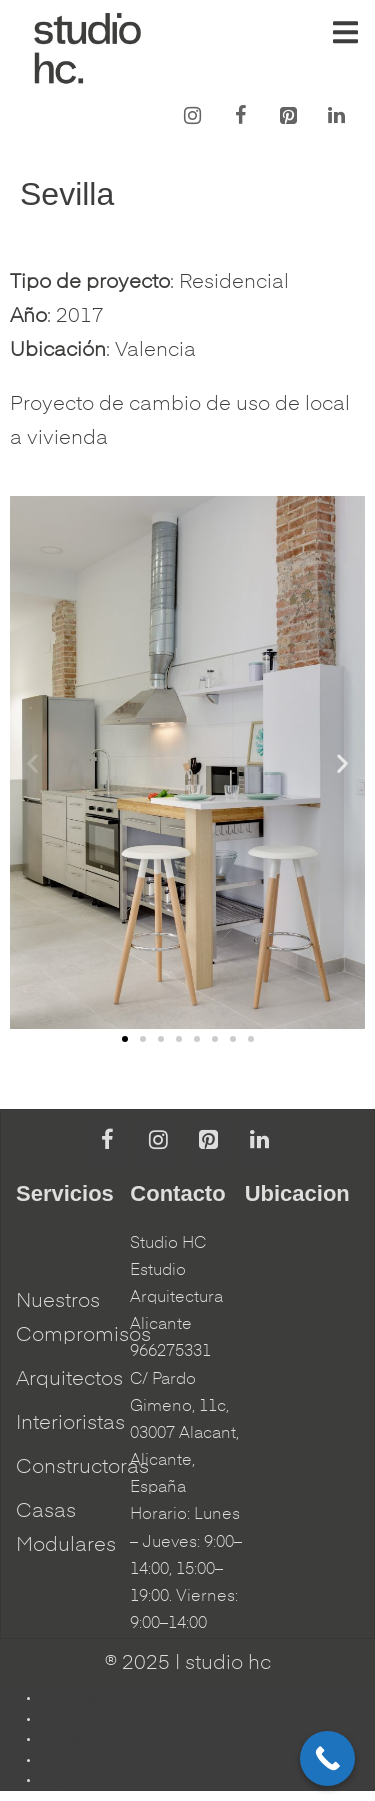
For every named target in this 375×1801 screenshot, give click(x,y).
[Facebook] (240, 117)
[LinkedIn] (336, 117)
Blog (52, 1781)
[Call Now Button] (327, 1758)
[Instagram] (192, 117)
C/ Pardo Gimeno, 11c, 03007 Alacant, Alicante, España (184, 1434)
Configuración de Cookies (113, 1761)
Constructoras (82, 1468)
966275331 (170, 1352)
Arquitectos (69, 1380)
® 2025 (137, 1664)
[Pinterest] (288, 117)
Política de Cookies (94, 1740)
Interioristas (70, 1424)
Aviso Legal (71, 1699)
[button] (125, 1039)
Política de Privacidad (101, 1720)
